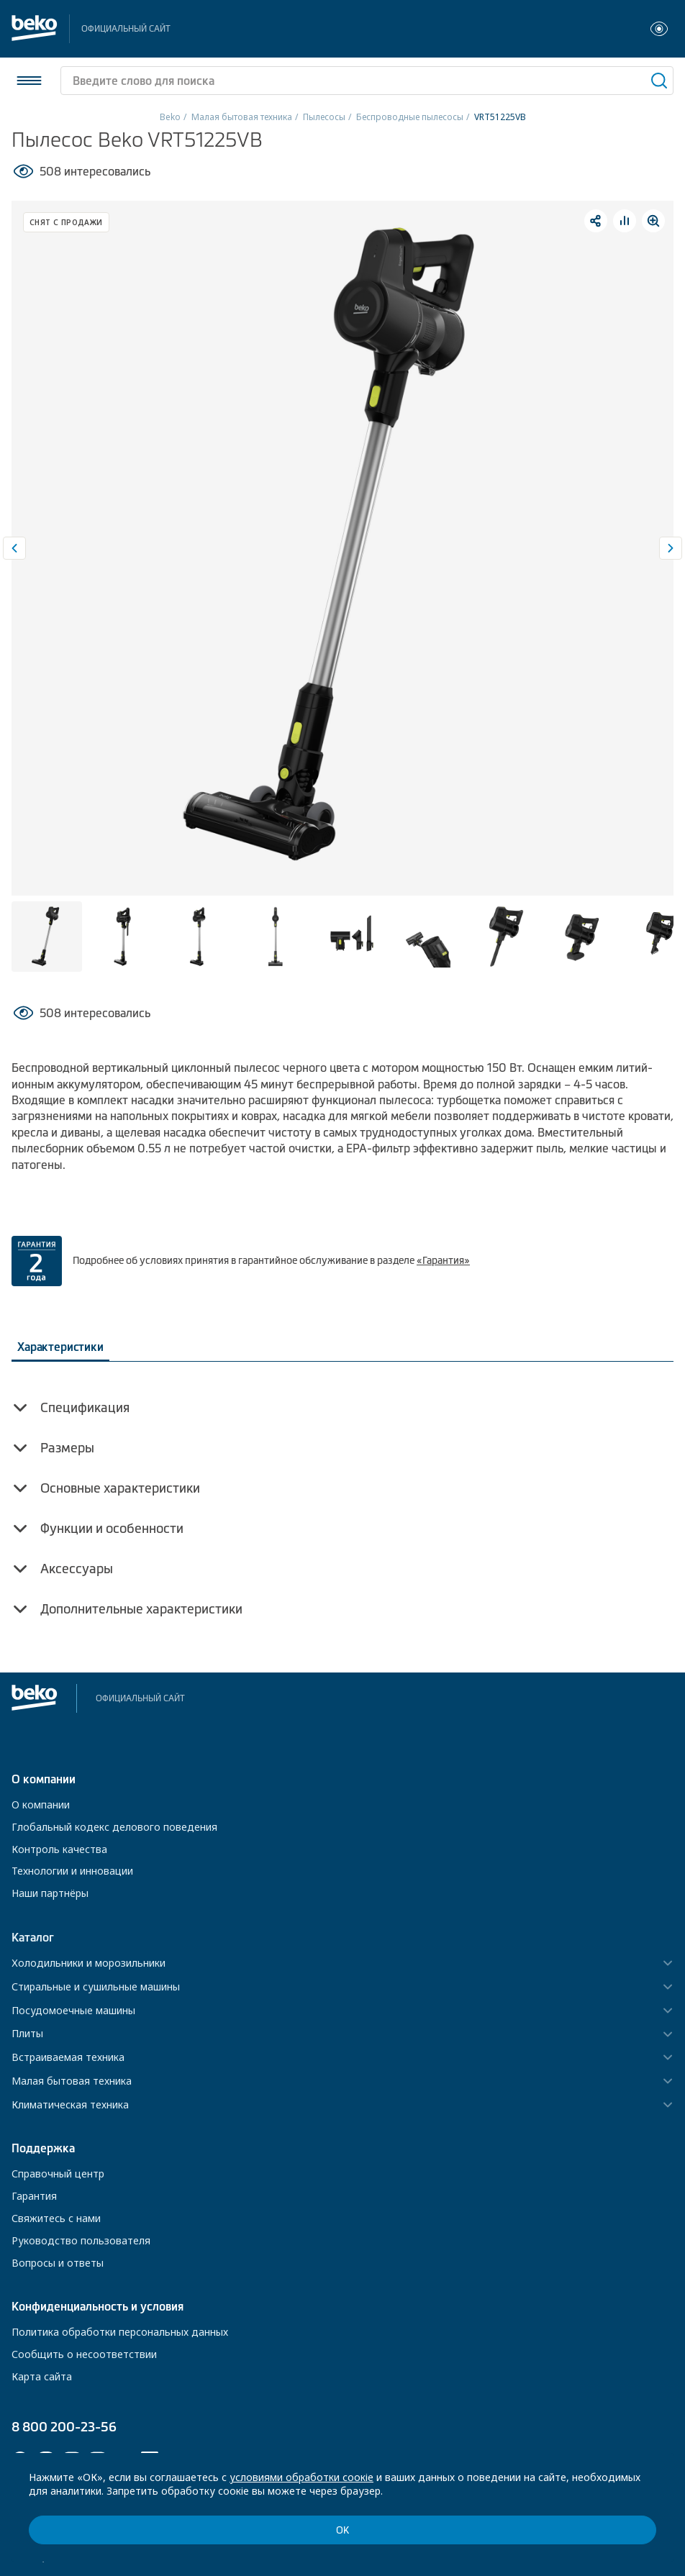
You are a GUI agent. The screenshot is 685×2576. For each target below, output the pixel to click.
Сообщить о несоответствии (84, 2354)
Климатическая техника (70, 2105)
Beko (170, 117)
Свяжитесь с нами (56, 2218)
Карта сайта (42, 2376)
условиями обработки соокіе (301, 2477)
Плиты (27, 2034)
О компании (41, 1804)
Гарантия (34, 2196)
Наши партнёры (50, 1893)
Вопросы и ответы (58, 2263)
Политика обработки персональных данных (120, 2332)
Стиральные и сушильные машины (96, 1987)
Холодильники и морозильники (88, 1963)
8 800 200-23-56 (64, 2426)
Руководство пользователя (81, 2240)
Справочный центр (58, 2173)
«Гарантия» (443, 1260)
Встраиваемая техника (68, 2058)
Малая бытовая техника (241, 117)
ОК (342, 2530)
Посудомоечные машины (73, 2011)
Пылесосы (324, 117)
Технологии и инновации (72, 1871)
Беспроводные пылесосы (409, 117)
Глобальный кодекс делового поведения (114, 1827)
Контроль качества (59, 1849)
